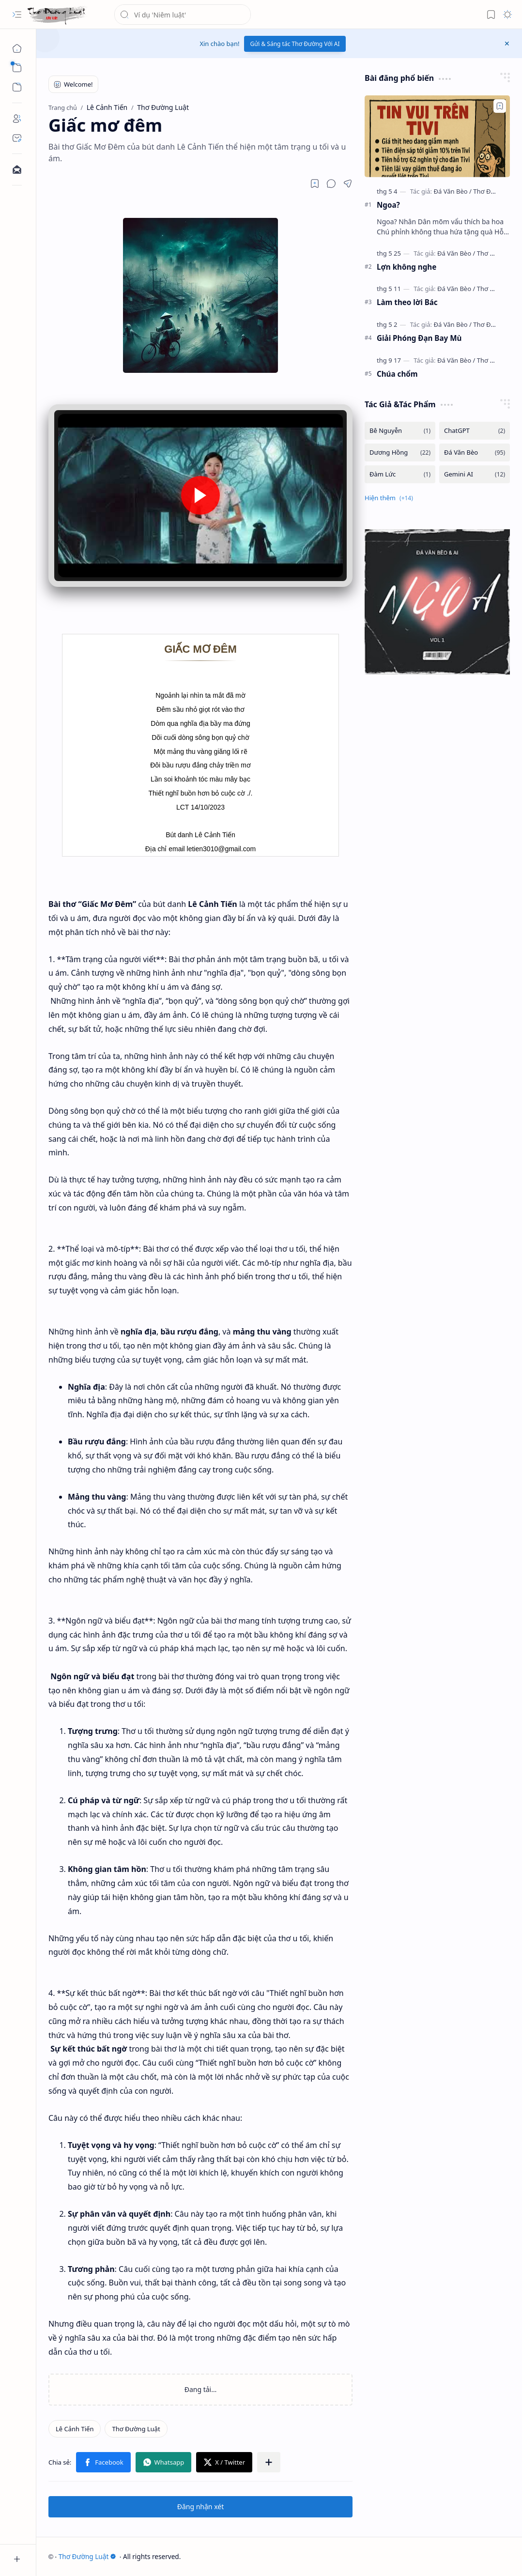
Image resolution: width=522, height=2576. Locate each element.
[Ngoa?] (437, 136)
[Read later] (314, 183)
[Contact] (17, 138)
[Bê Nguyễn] (400, 431)
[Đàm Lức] (400, 474)
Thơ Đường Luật (88, 2556)
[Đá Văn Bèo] (452, 191)
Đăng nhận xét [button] (200, 2506)
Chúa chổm (397, 374)
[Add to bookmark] (499, 106)
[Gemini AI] (474, 474)
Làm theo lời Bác (407, 302)
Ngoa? (388, 205)
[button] (17, 14)
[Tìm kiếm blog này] (182, 14)
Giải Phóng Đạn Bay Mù (419, 338)
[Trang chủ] (17, 48)
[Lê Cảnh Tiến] (74, 2429)
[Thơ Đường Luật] (57, 15)
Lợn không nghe (406, 267)
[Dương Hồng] (400, 452)
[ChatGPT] (474, 431)
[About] (17, 118)
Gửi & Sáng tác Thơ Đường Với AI (294, 44)
